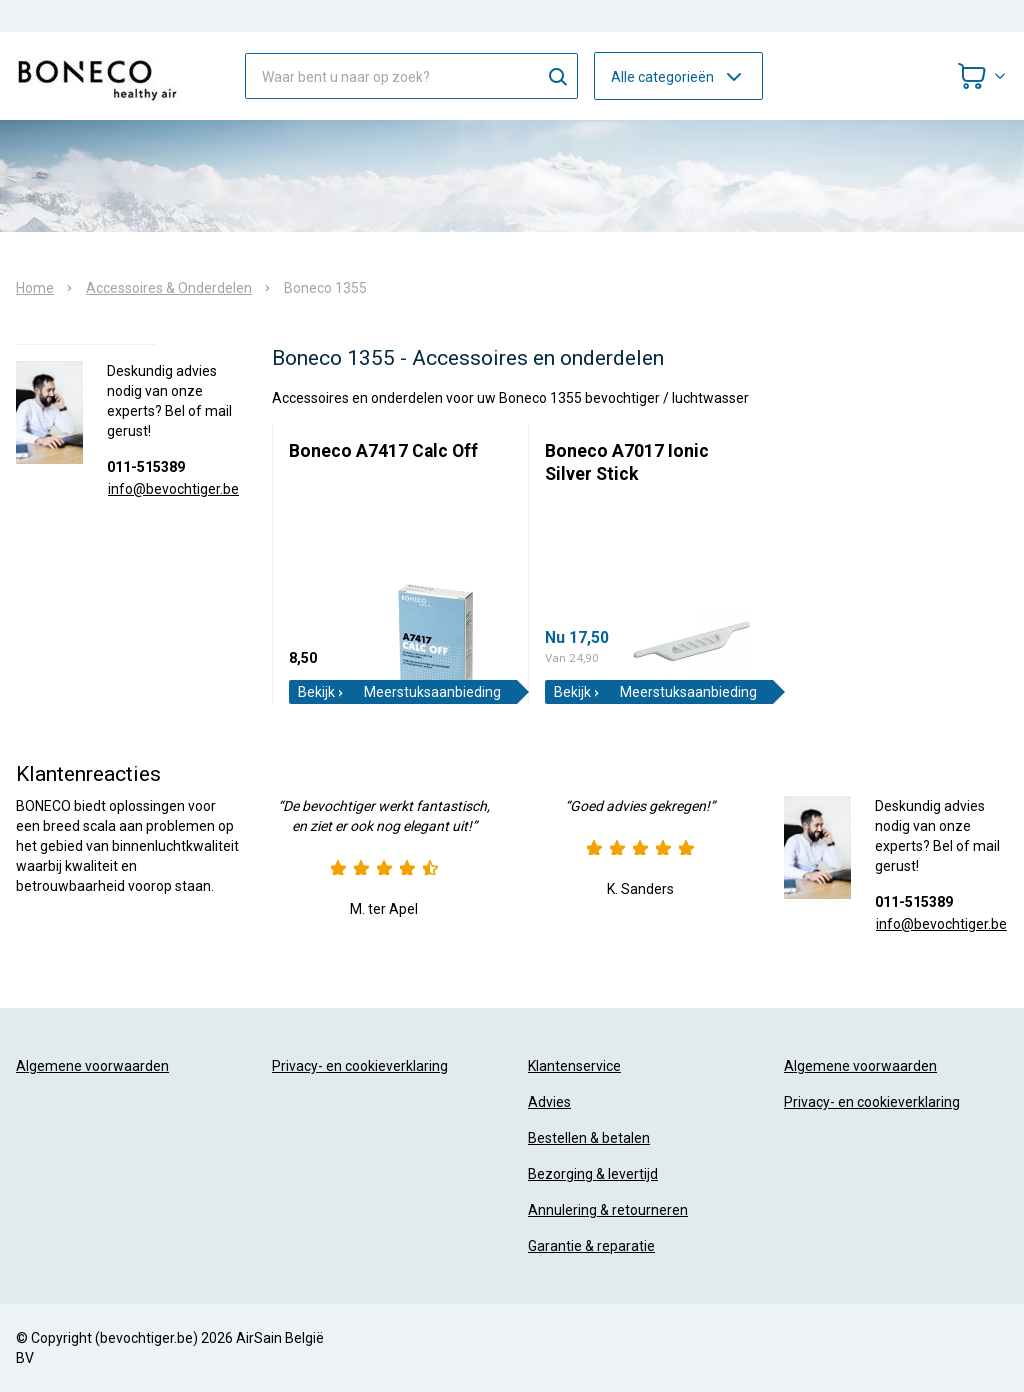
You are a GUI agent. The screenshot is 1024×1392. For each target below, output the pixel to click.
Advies (549, 1102)
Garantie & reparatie (591, 1246)
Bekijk (321, 692)
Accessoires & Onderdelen (169, 288)
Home (35, 288)
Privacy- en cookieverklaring (360, 1066)
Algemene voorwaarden (92, 1066)
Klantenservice (574, 1066)
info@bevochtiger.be (173, 489)
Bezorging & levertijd (593, 1174)
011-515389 (146, 467)
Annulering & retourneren (608, 1210)
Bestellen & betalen (589, 1138)
